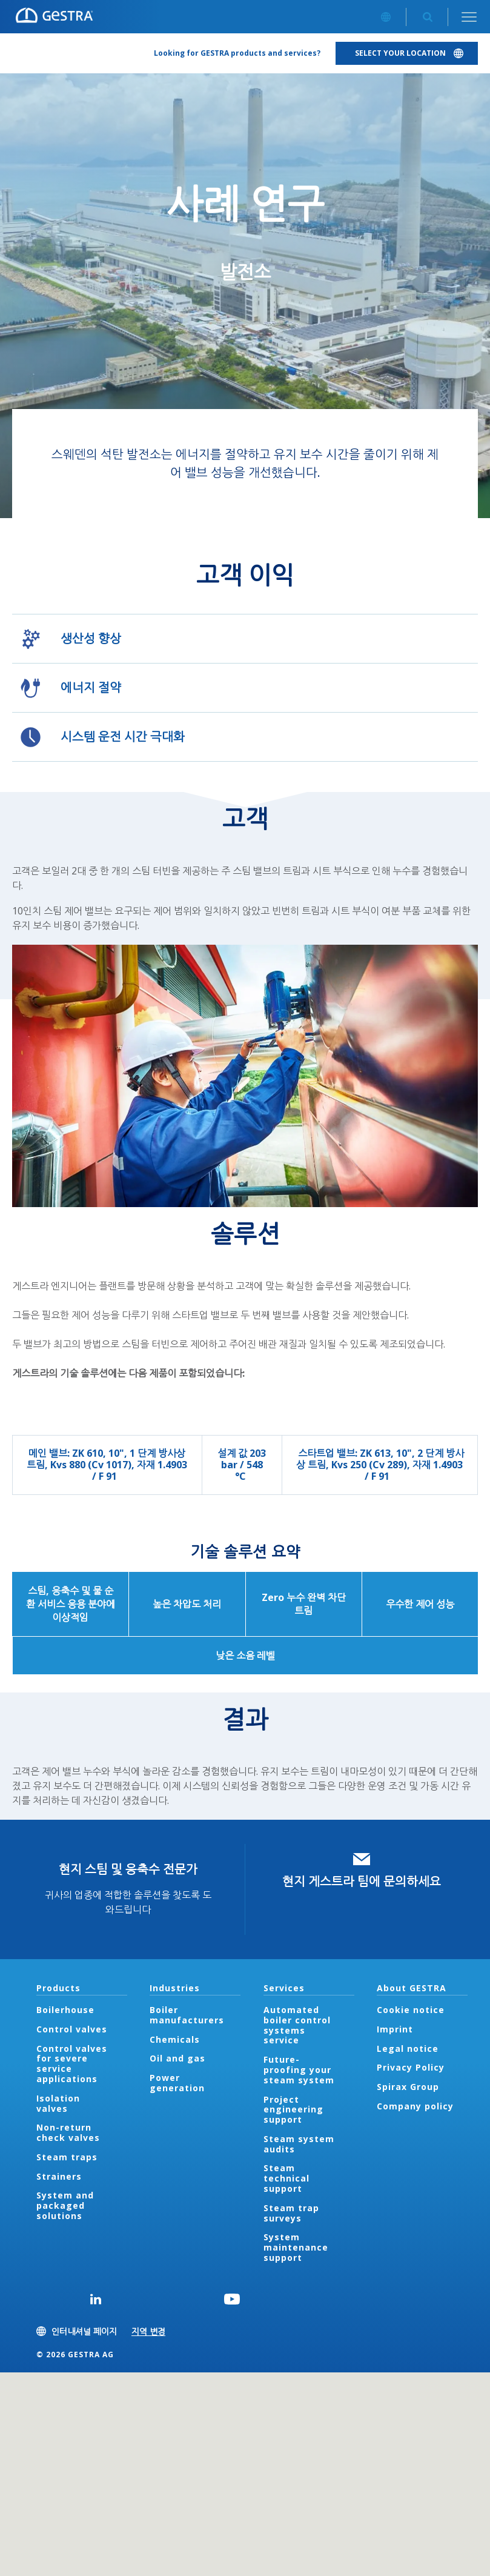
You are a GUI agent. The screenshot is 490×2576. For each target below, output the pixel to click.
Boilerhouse (65, 2009)
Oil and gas (177, 2058)
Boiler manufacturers (187, 2015)
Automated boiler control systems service (297, 2025)
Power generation (177, 2083)
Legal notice (408, 2048)
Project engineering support (293, 2110)
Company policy (415, 2106)
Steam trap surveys (291, 2213)
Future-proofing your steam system (298, 2070)
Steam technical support (286, 2178)
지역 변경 (148, 2331)
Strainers (59, 2176)
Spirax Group (408, 2086)
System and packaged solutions (65, 2205)
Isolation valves (58, 2103)
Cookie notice (411, 2009)
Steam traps (67, 2157)
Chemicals (175, 2039)
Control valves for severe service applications (71, 2064)
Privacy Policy (411, 2067)
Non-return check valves (68, 2132)
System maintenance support (295, 2247)
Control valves (71, 2029)
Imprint (395, 2029)
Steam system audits (298, 2144)
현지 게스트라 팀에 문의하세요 (361, 1881)
